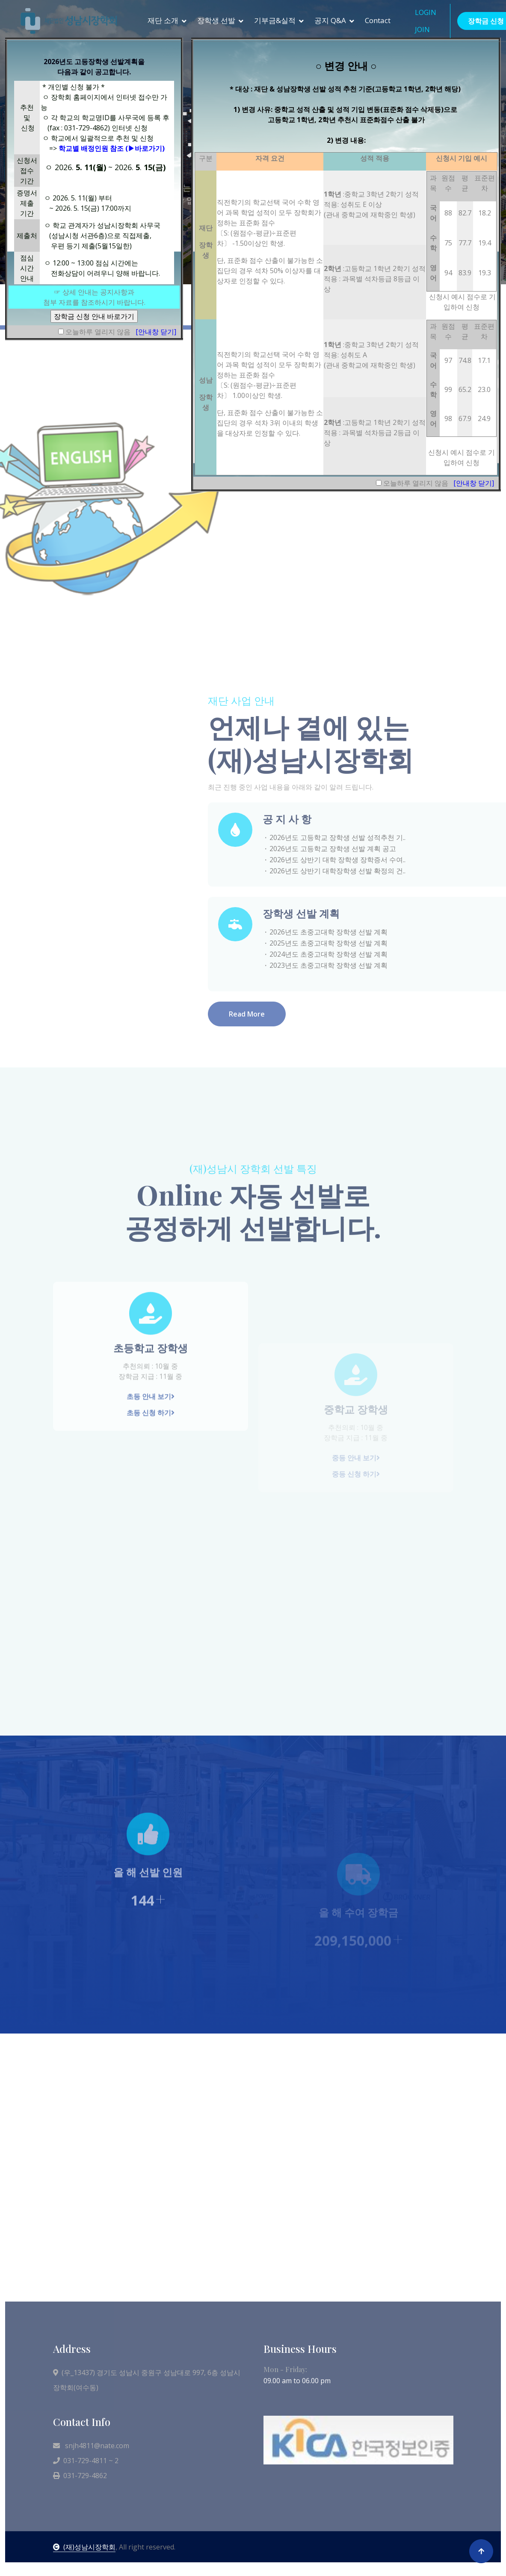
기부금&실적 (275, 20)
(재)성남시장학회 (84, 2547)
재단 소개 (163, 20)
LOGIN (425, 12)
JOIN (422, 29)
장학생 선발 (216, 20)
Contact (378, 20)
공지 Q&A (330, 20)
